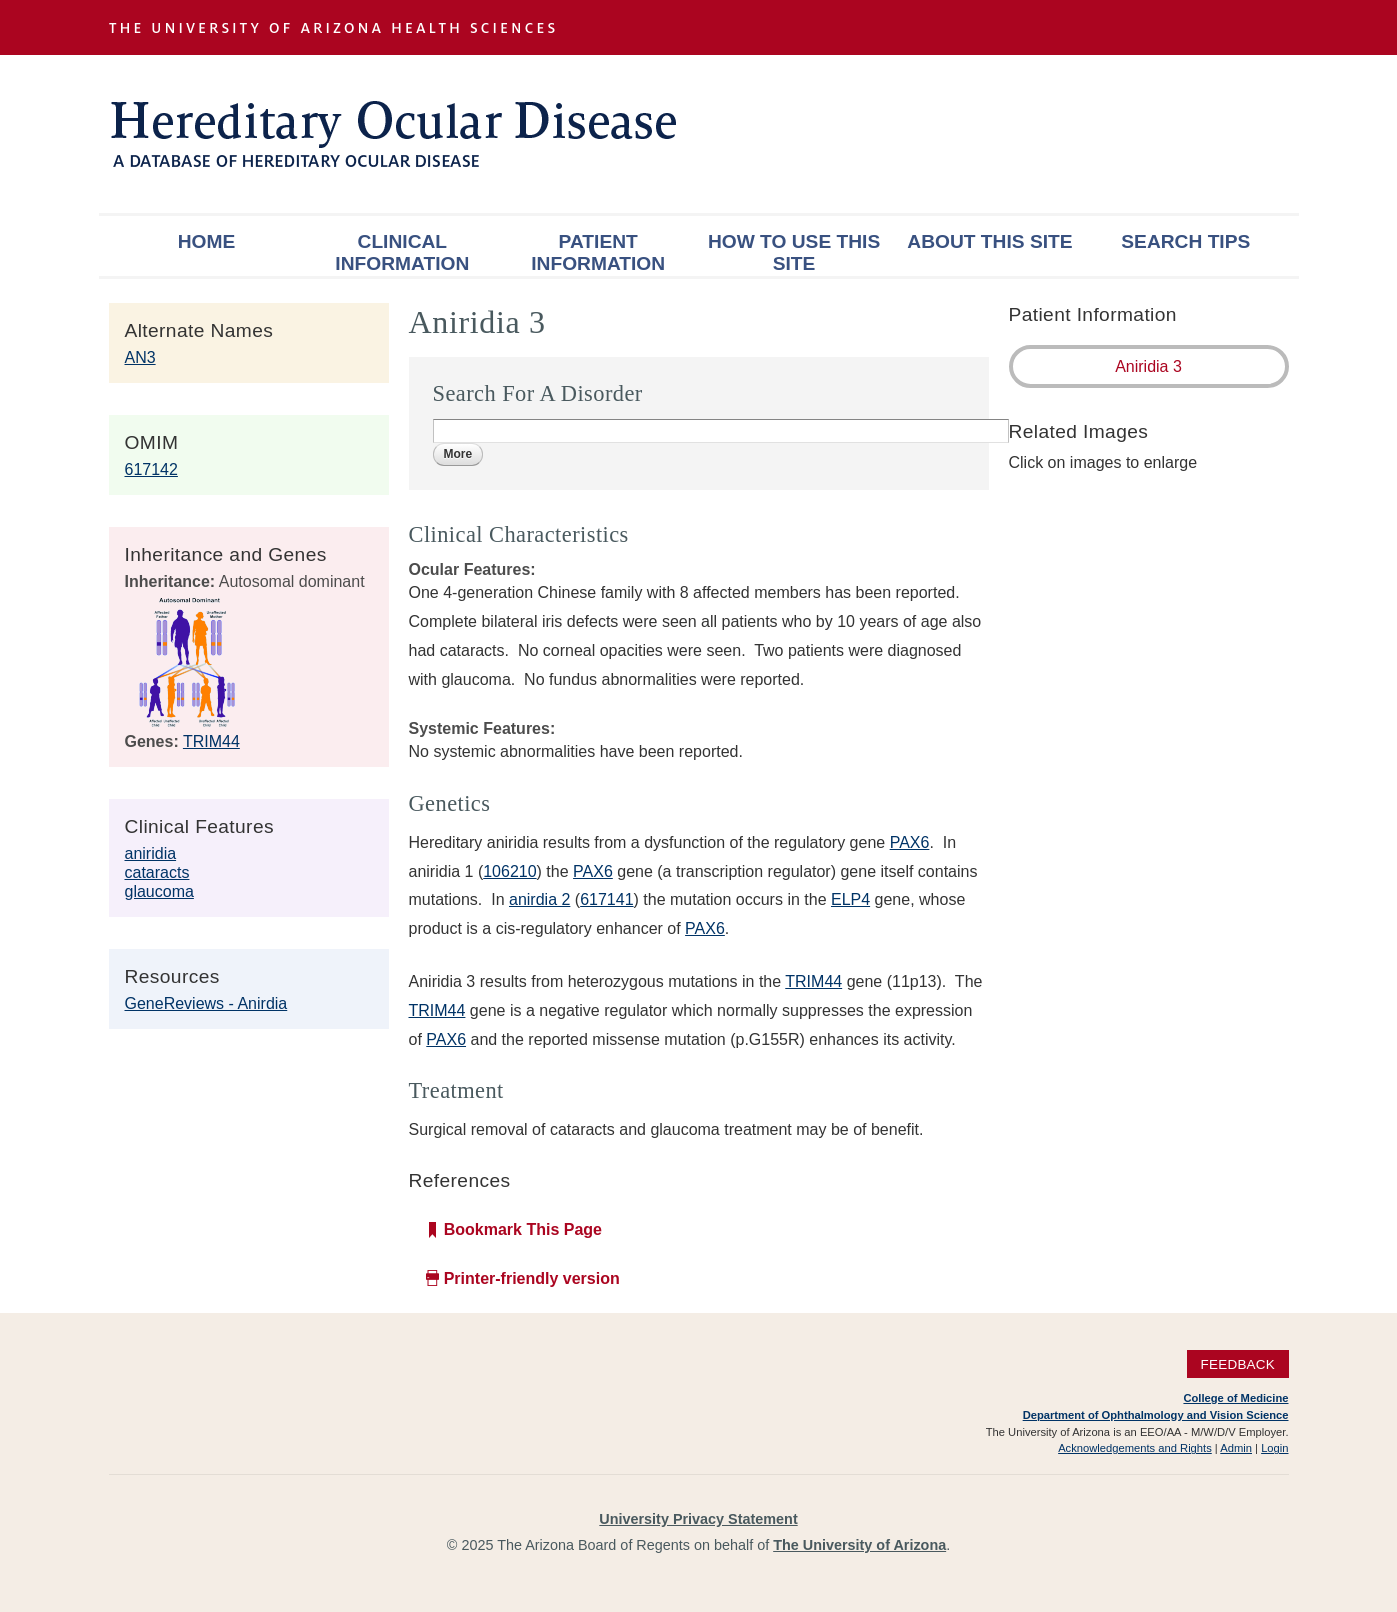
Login (1274, 1448)
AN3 (140, 357)
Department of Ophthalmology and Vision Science (1156, 1415)
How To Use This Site (794, 252)
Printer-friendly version (532, 1278)
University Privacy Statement (698, 1519)
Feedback (1237, 1363)
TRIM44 (211, 741)
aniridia (151, 853)
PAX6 (910, 842)
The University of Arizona (859, 1545)
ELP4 (850, 899)
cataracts (157, 872)
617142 (151, 469)
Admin (1236, 1448)
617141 (606, 899)
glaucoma (159, 891)
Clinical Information (402, 252)
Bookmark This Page (523, 1229)
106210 (509, 871)
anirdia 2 (539, 899)
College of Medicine (1235, 1398)
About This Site (989, 241)
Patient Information (598, 252)
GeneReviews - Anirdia (206, 1003)
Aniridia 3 (1148, 366)
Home (207, 241)
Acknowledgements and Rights (1135, 1448)
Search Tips (1185, 241)
